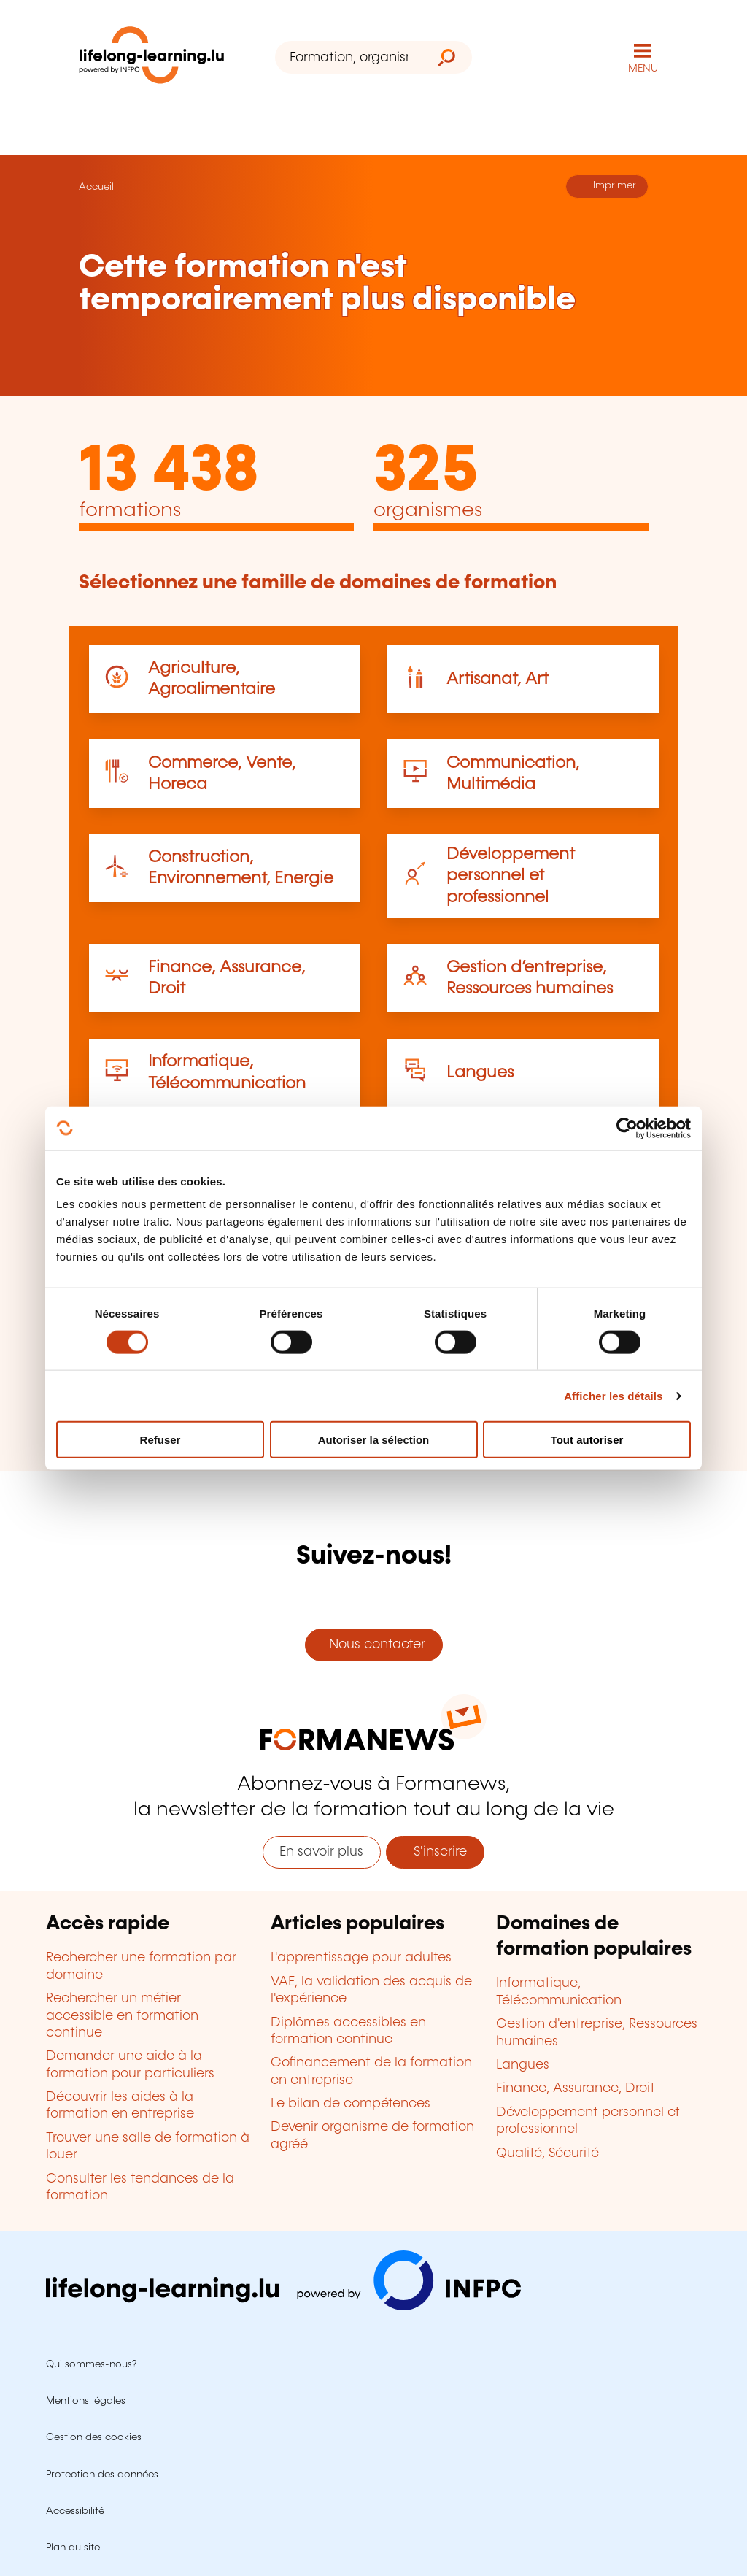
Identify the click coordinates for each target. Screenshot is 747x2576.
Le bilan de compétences (350, 2103)
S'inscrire (435, 1851)
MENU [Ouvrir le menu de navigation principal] (643, 69)
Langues (480, 1072)
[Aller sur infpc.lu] (283, 2306)
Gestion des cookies (94, 2437)
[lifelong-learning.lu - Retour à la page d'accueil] (152, 58)
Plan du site (73, 2547)
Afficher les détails (613, 1395)
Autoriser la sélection (374, 1440)
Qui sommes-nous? (91, 2364)
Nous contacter (373, 1644)
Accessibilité (75, 2511)
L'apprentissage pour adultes (361, 1957)
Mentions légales (85, 2401)
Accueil (96, 187)
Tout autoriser (587, 1440)
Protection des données (102, 2474)
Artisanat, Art (497, 679)
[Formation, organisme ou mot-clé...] (348, 57)
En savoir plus (321, 1851)
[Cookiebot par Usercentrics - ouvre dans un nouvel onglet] (627, 1128)
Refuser (160, 1440)
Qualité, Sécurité (547, 2153)
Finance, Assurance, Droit (575, 2088)
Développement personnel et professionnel (510, 876)
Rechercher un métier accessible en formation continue (122, 2015)
